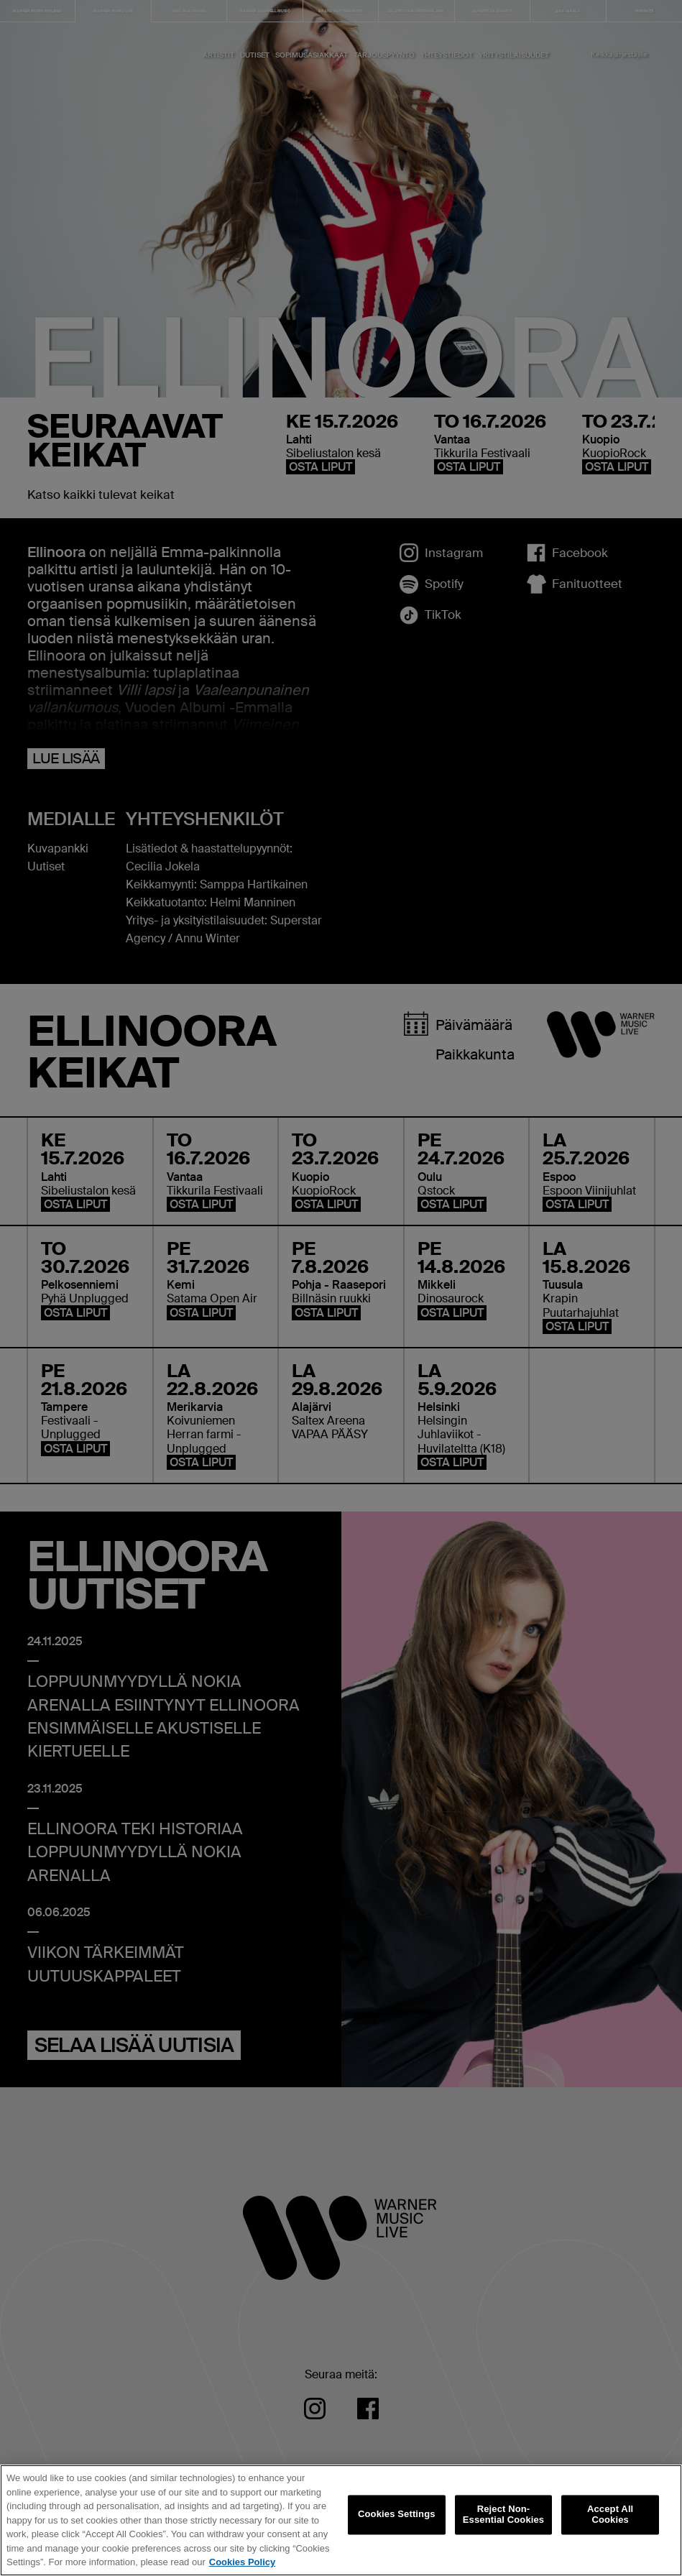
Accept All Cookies (610, 2523)
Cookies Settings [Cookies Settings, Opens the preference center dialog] (397, 2522)
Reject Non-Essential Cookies (503, 2523)
